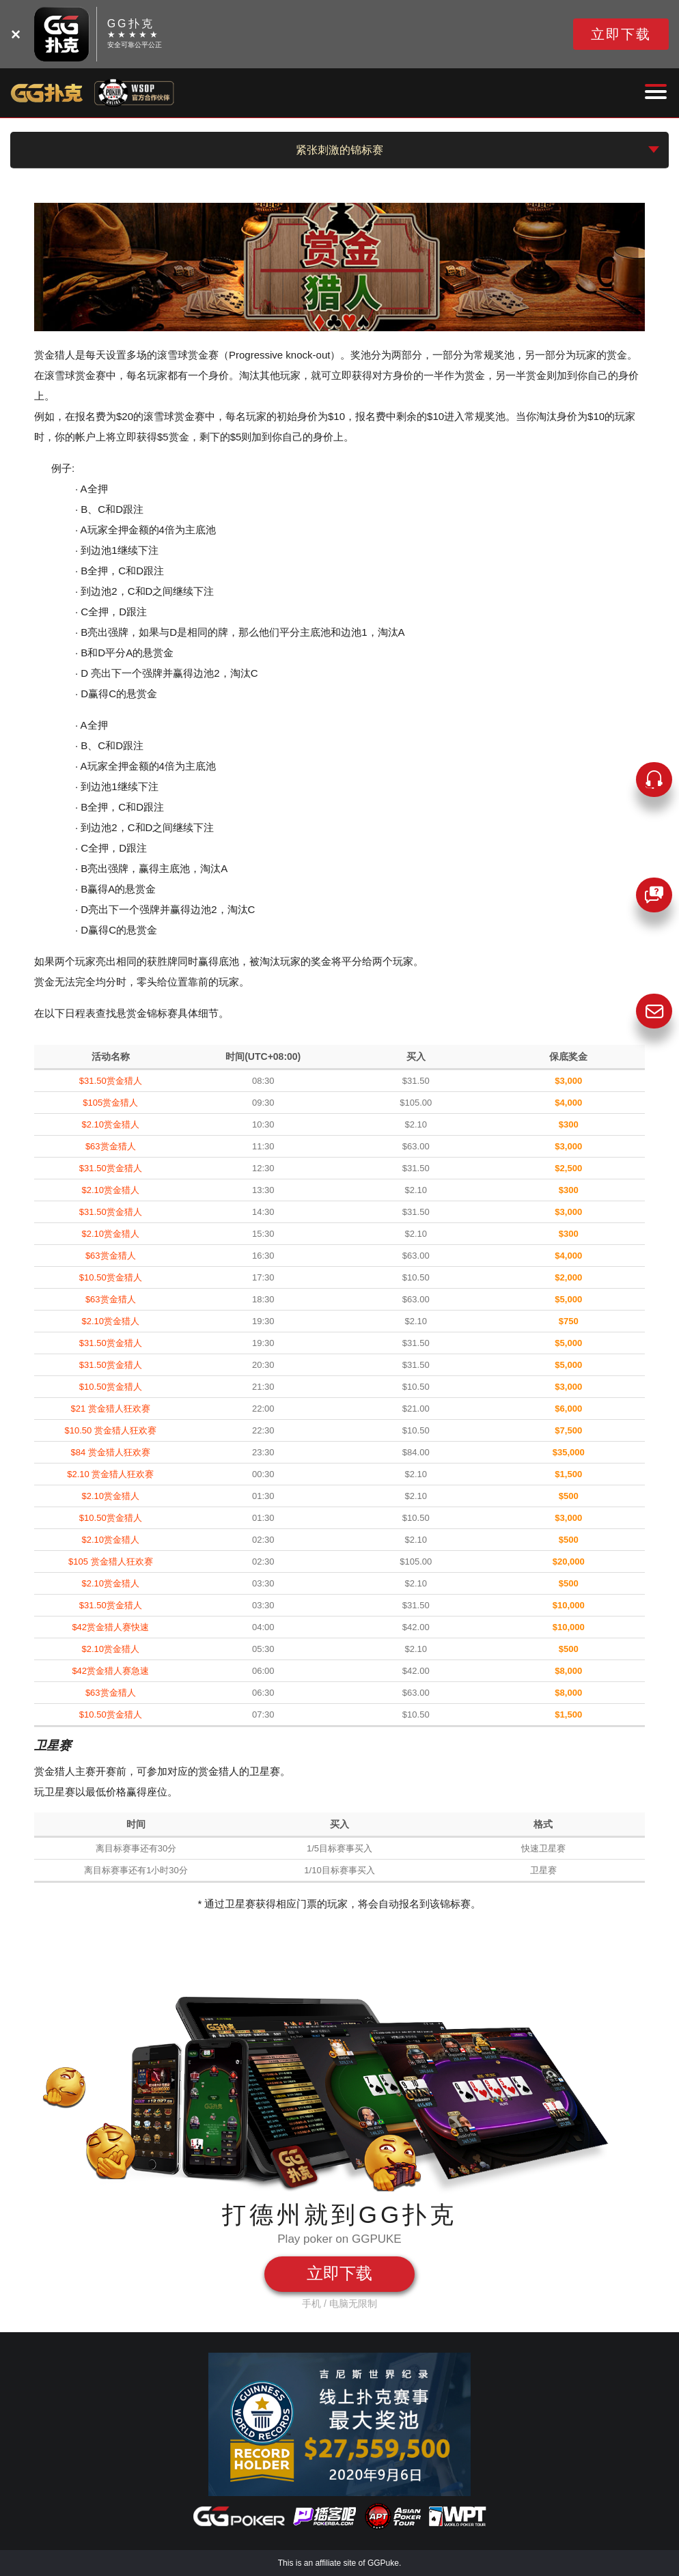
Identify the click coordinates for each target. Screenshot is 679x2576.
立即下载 (621, 34)
